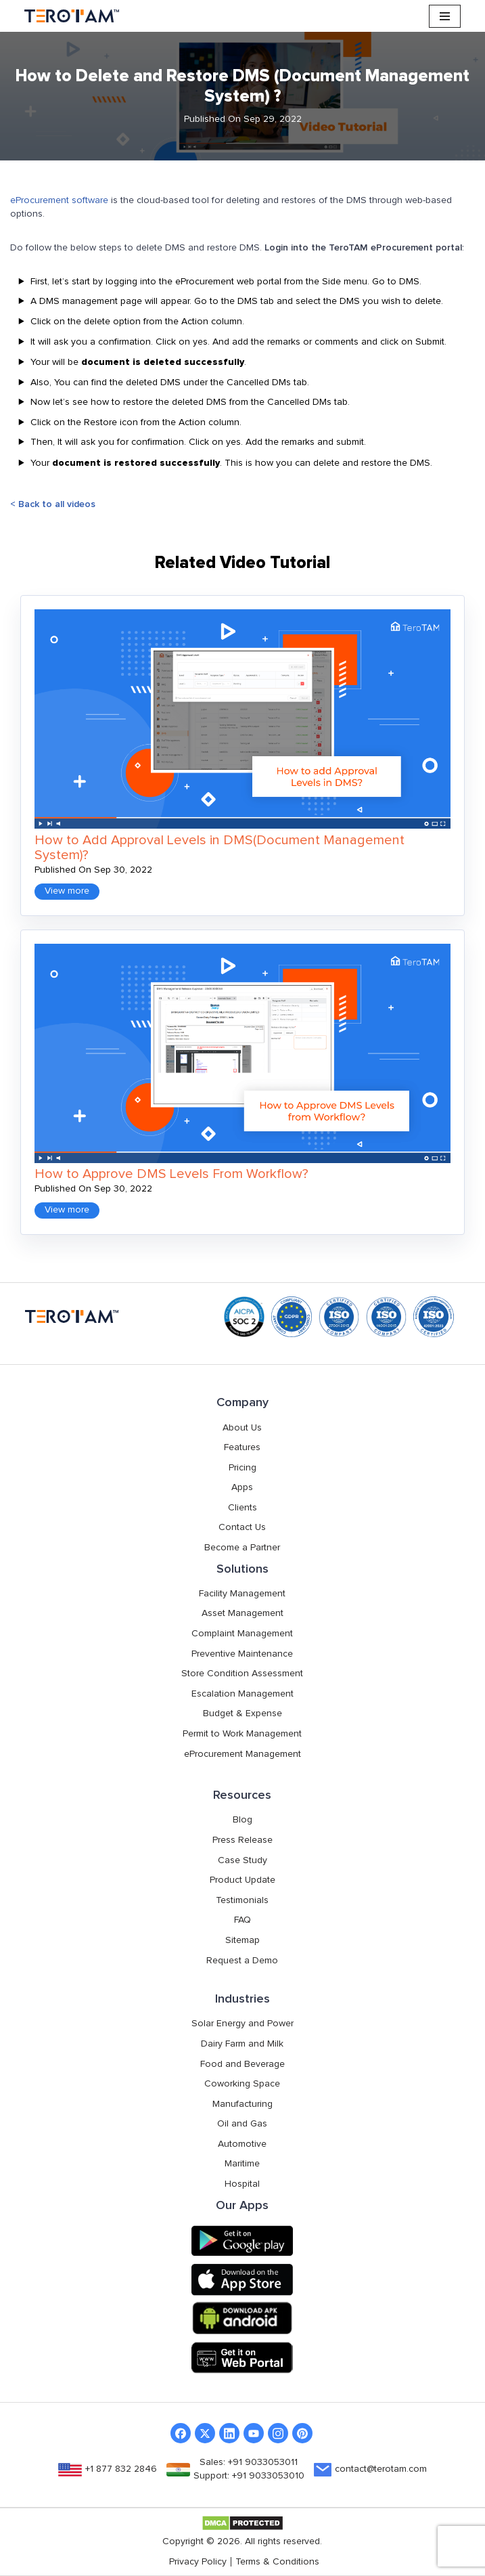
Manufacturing (242, 2104)
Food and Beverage (242, 2064)
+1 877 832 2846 (121, 2469)
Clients (242, 1507)
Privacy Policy (198, 2562)
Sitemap (242, 1940)
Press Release (242, 1840)
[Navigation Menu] (445, 16)
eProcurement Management (242, 1754)
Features (242, 1447)
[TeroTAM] (71, 15)
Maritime (242, 2163)
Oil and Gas (242, 2124)
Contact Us (242, 1527)
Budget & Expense (242, 1713)
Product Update (242, 1880)
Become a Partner (242, 1547)
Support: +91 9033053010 (248, 2476)
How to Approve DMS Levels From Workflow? (171, 1174)
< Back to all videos (52, 504)
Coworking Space (242, 2084)
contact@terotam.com (381, 2469)
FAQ (242, 1920)
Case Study (242, 1860)
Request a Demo (242, 1960)
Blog (242, 1820)
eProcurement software (59, 200)
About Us (242, 1428)
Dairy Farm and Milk (242, 2044)
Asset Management (242, 1613)
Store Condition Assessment (242, 1673)
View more (67, 891)
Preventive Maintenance (242, 1654)
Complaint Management (242, 1633)
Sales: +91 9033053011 (249, 2462)
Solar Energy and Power (242, 2023)
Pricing (242, 1467)
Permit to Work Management (242, 1734)
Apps (242, 1487)
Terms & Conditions (277, 2562)
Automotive (242, 2144)
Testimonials (242, 1900)
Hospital (242, 2184)
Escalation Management (242, 1694)
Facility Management (242, 1593)
